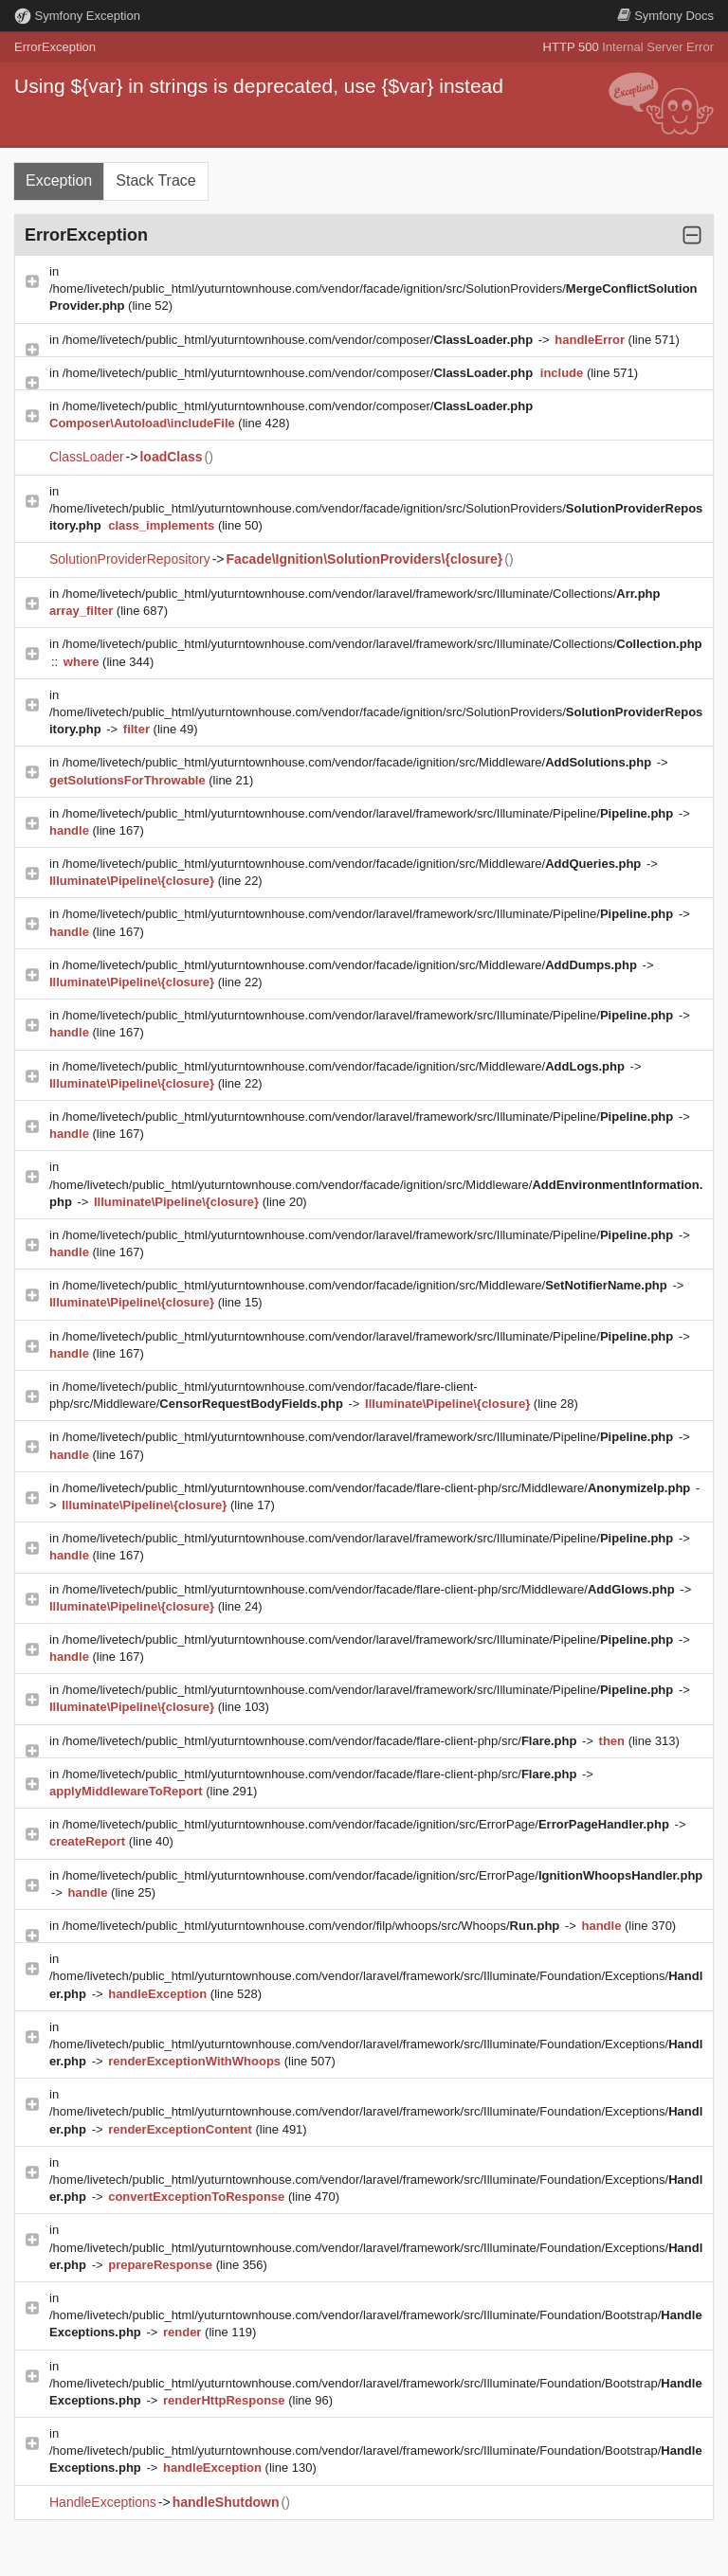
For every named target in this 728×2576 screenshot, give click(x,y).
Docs (665, 16)
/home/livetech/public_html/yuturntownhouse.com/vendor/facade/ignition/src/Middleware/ (359, 762)
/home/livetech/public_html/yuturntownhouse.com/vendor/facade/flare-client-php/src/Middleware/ (378, 1488)
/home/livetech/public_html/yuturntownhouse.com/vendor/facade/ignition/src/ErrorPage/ (368, 1824)
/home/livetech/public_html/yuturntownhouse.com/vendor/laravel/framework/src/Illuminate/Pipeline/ (370, 813)
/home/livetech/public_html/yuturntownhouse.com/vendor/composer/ (300, 340)
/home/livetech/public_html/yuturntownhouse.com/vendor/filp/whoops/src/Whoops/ (313, 1925)
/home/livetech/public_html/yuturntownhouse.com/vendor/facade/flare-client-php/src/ (321, 1741)
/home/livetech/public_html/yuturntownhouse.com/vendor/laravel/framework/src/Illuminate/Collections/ (362, 593)
